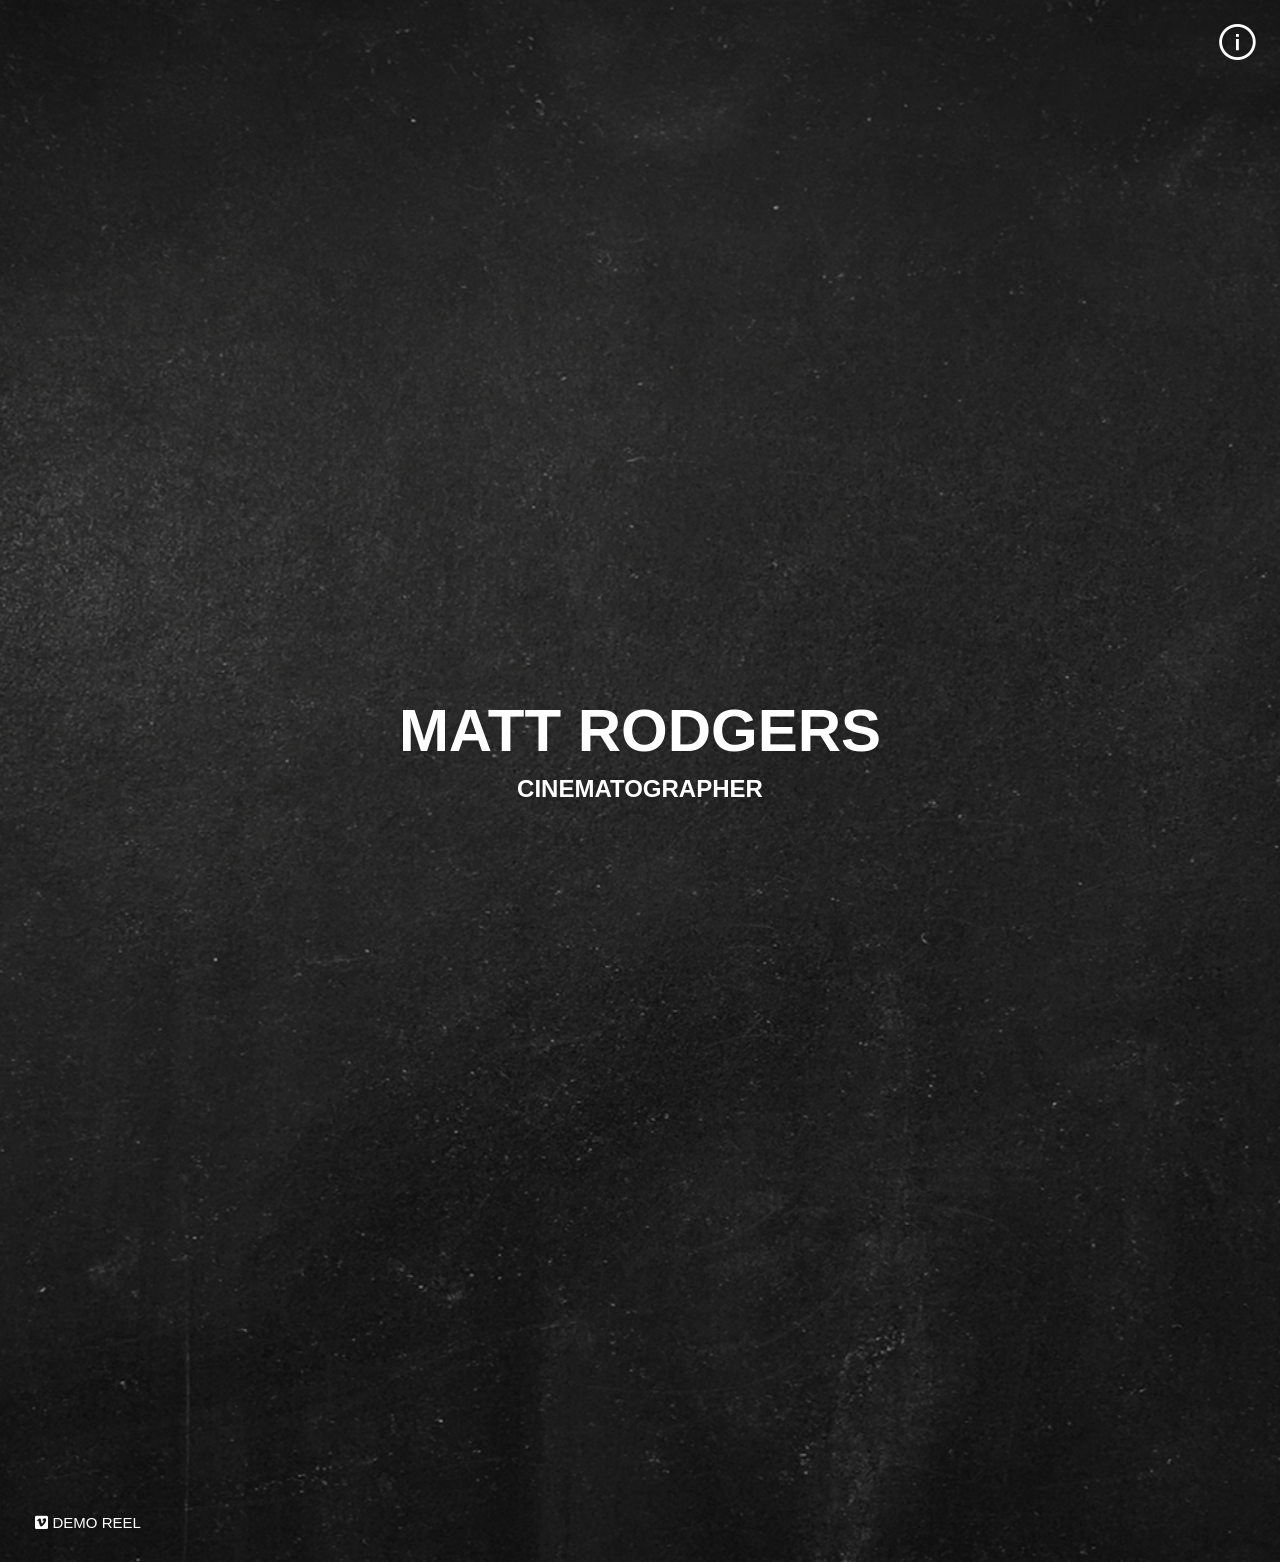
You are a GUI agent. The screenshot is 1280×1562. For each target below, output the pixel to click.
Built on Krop (1236, 1543)
